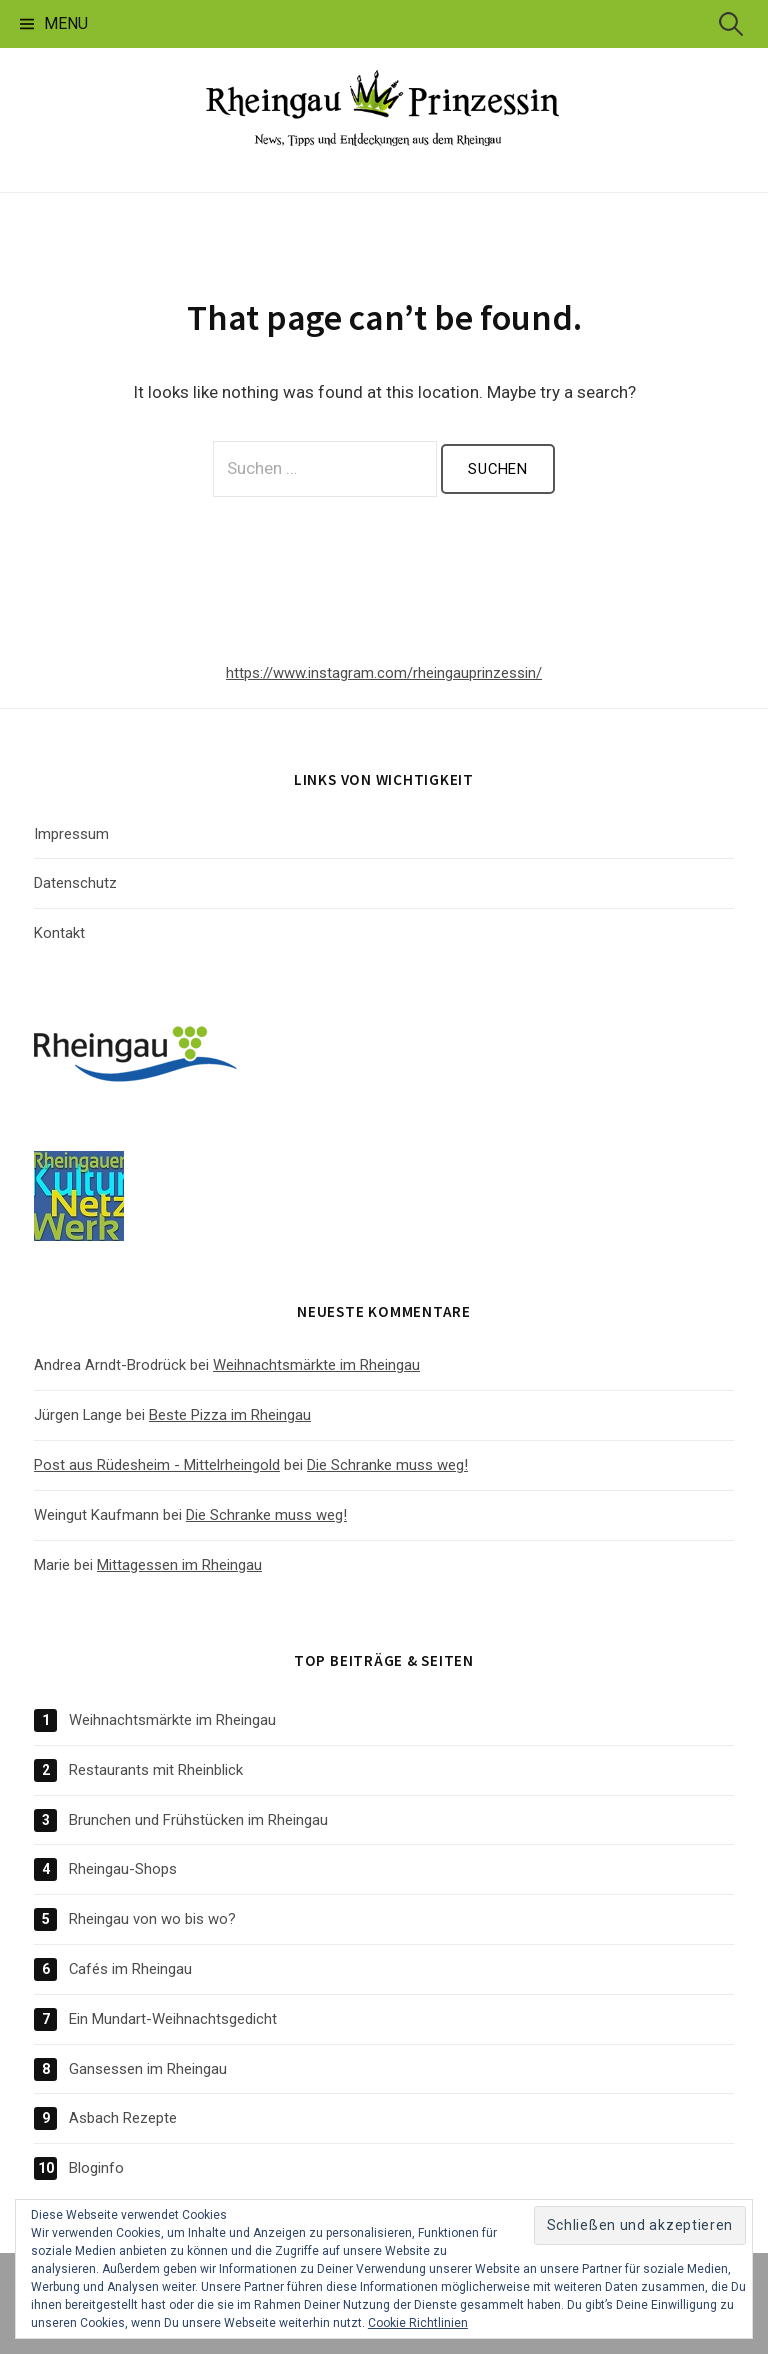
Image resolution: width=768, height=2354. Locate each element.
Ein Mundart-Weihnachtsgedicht (173, 2019)
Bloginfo (96, 2168)
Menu (66, 23)
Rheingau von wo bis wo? (152, 1919)
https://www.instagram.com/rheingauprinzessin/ (384, 673)
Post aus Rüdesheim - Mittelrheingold (157, 1465)
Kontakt (59, 933)
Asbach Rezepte (123, 2118)
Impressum (71, 834)
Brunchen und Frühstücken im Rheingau (198, 1820)
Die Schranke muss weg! (387, 1465)
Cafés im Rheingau (130, 1969)
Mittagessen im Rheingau (179, 1565)
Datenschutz (75, 883)
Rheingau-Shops (123, 1869)
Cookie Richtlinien (418, 2323)
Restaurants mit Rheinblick (156, 1770)
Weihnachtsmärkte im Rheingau (316, 1365)
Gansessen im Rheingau (148, 2069)
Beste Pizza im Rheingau (230, 1415)
